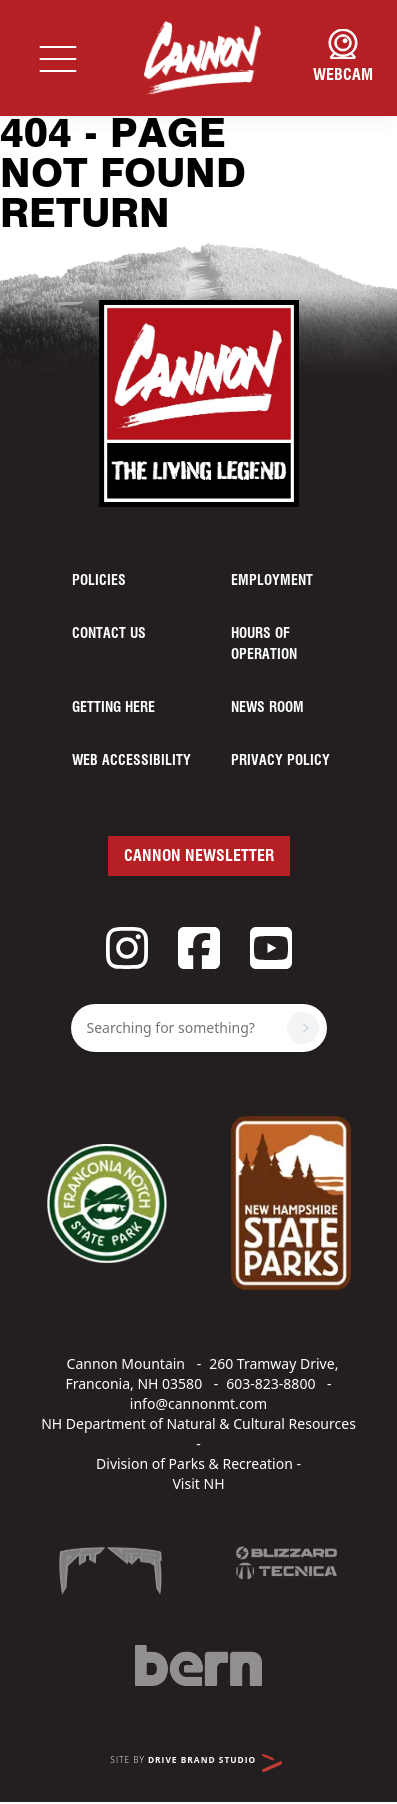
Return (85, 216)
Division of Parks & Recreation (194, 1463)
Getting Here (113, 708)
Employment (272, 581)
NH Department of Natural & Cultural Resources (198, 1423)
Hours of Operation (264, 644)
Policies (99, 581)
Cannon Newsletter (199, 856)
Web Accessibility (131, 761)
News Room (267, 708)
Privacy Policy (280, 761)
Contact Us (109, 634)
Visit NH (198, 1483)
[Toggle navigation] (58, 58)
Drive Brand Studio (215, 1763)
